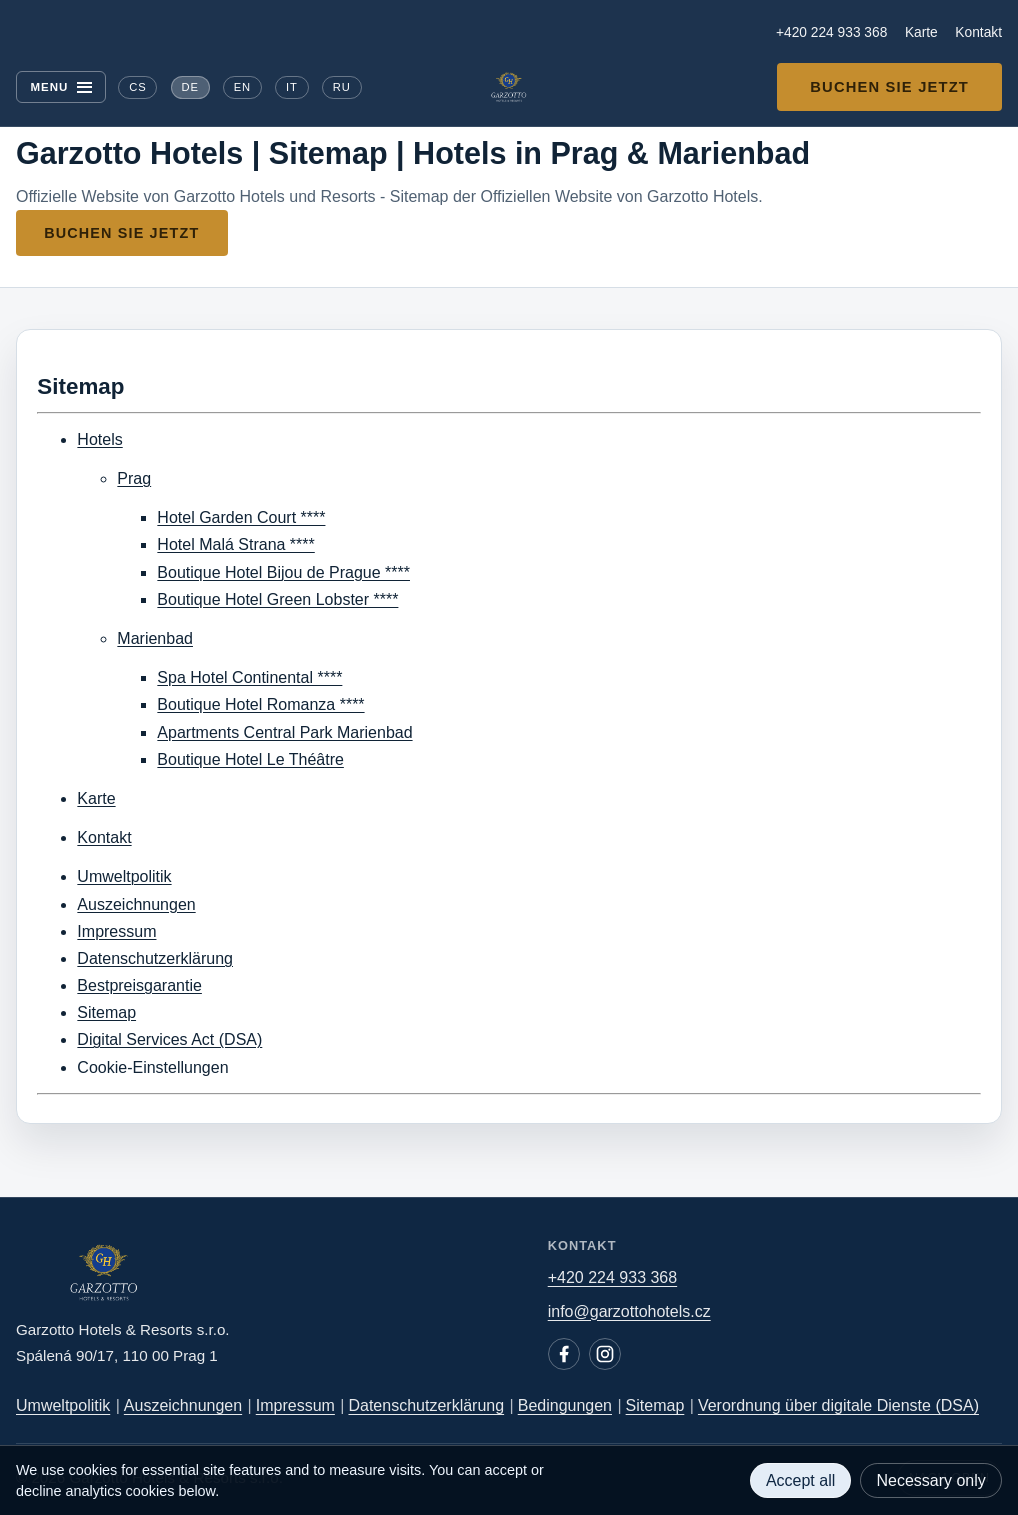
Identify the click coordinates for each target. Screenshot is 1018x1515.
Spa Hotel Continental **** (249, 677)
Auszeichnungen (136, 904)
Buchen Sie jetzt (889, 87)
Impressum (116, 931)
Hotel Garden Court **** (241, 517)
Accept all (800, 1480)
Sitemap (106, 1012)
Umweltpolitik (124, 876)
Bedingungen (565, 1405)
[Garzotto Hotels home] (509, 87)
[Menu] (61, 87)
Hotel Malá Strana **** (235, 544)
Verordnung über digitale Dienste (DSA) (838, 1405)
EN (242, 87)
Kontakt (978, 32)
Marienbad (155, 638)
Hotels (99, 439)
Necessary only (930, 1480)
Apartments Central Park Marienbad (284, 732)
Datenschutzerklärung (155, 958)
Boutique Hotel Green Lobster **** (277, 599)
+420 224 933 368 (831, 32)
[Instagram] (605, 1354)
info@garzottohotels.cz (629, 1311)
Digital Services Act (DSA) (169, 1039)
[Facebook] (564, 1354)
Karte (921, 32)
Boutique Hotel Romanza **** (260, 704)
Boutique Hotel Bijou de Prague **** (283, 572)
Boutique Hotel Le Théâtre (250, 759)
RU (342, 87)
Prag (134, 478)
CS (137, 87)
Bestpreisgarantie (139, 985)
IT (292, 87)
